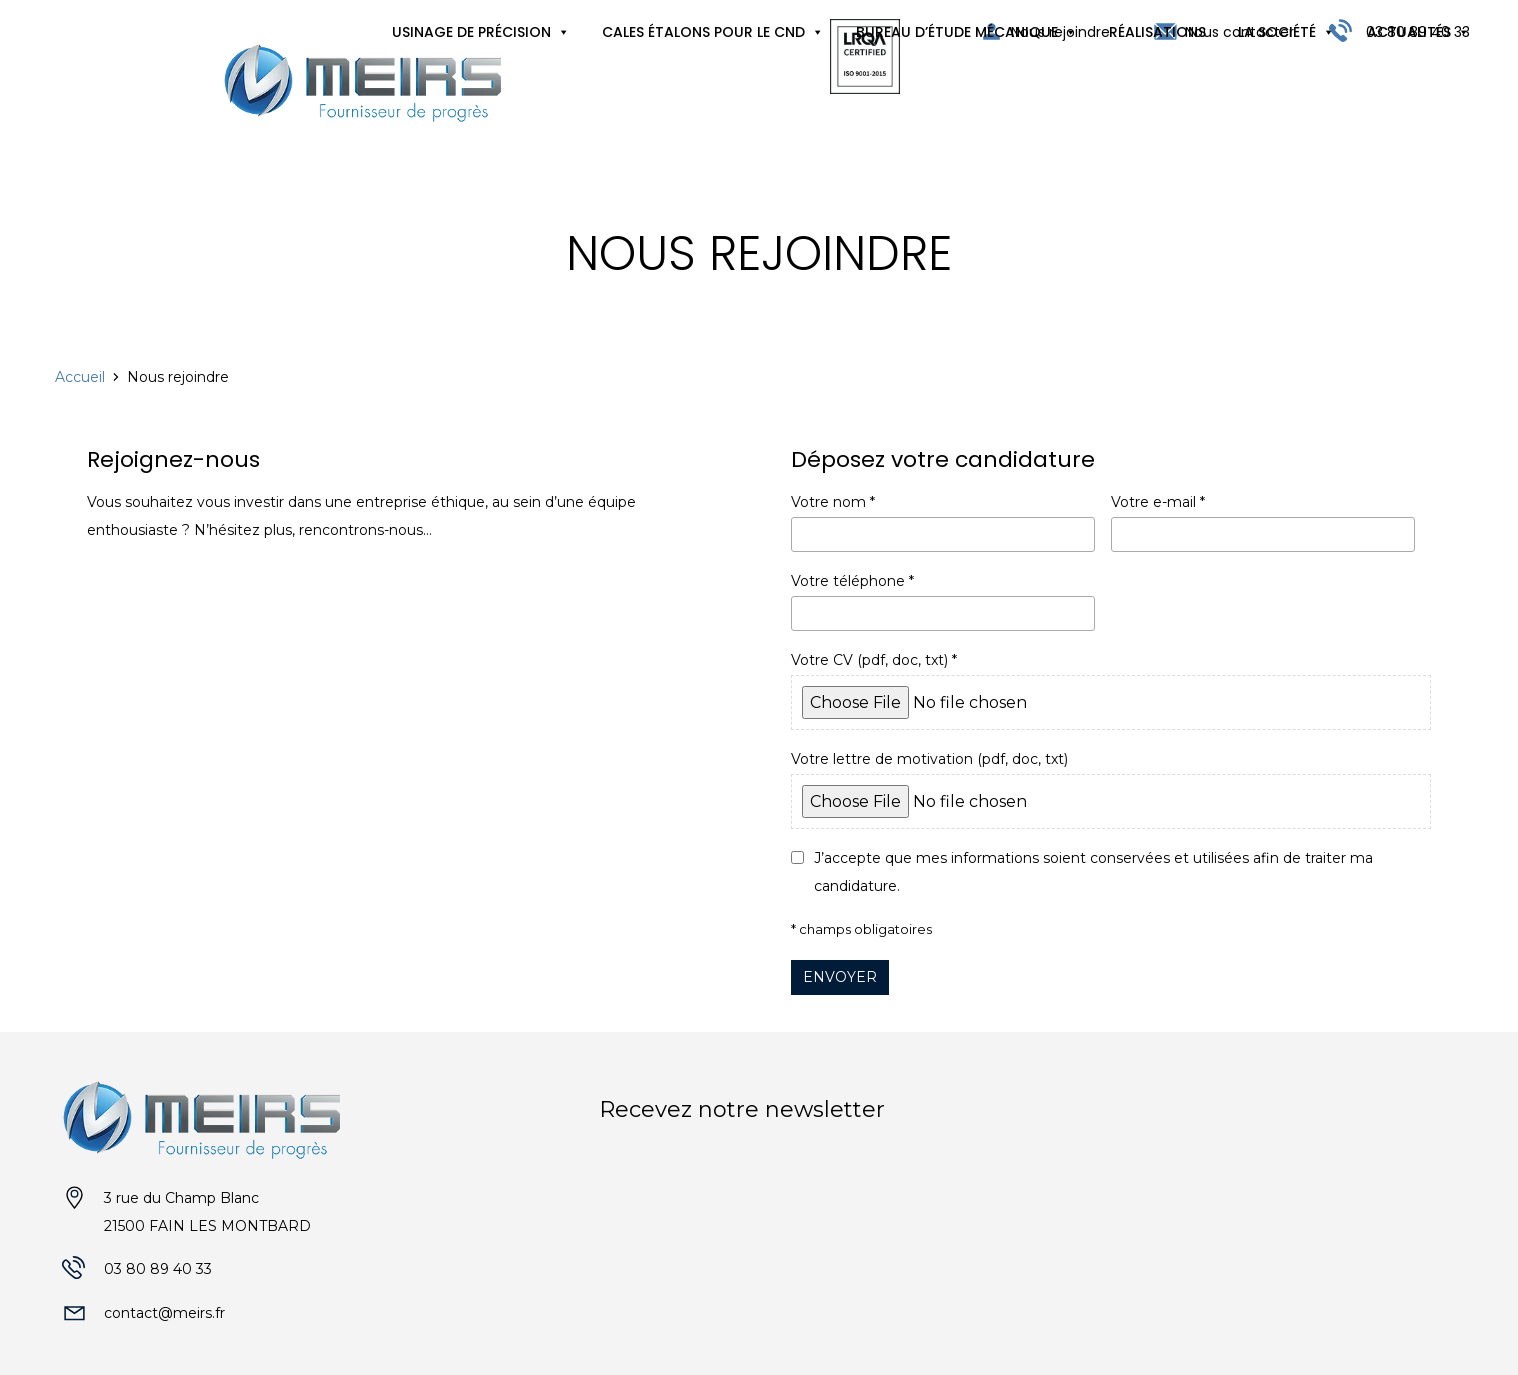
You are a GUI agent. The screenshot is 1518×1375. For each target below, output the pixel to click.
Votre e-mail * (1263, 522)
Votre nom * (943, 522)
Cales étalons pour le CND (703, 32)
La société (1277, 32)
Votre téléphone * (943, 601)
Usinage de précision (471, 32)
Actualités (1409, 32)
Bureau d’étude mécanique (957, 32)
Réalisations (1157, 32)
